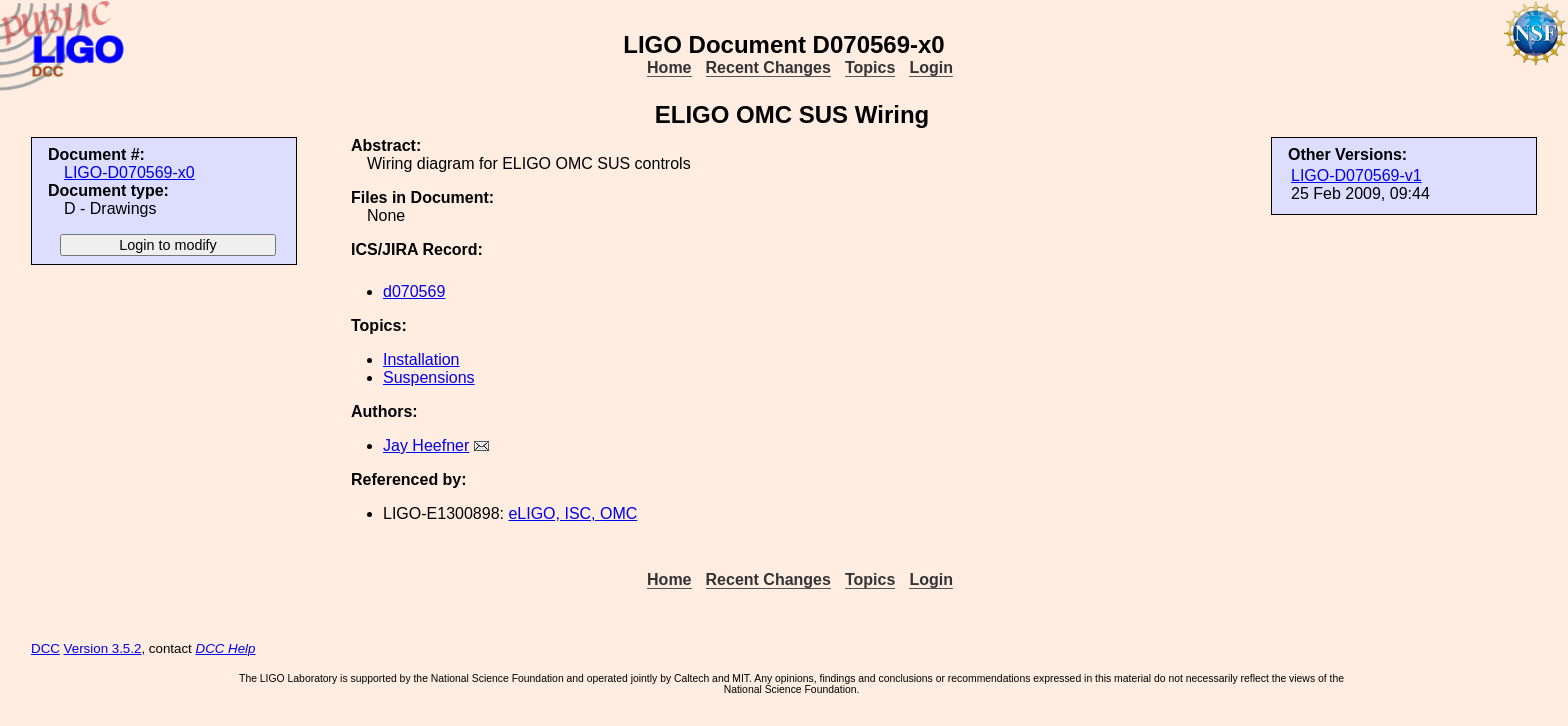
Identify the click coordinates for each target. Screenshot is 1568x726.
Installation (421, 359)
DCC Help (226, 648)
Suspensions (429, 377)
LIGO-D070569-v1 (1356, 175)
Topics (870, 67)
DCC (45, 648)
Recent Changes (768, 67)
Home (669, 67)
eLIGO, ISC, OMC (572, 513)
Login (931, 67)
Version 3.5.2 (103, 648)
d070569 (414, 291)
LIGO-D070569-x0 (129, 172)
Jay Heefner (426, 445)
